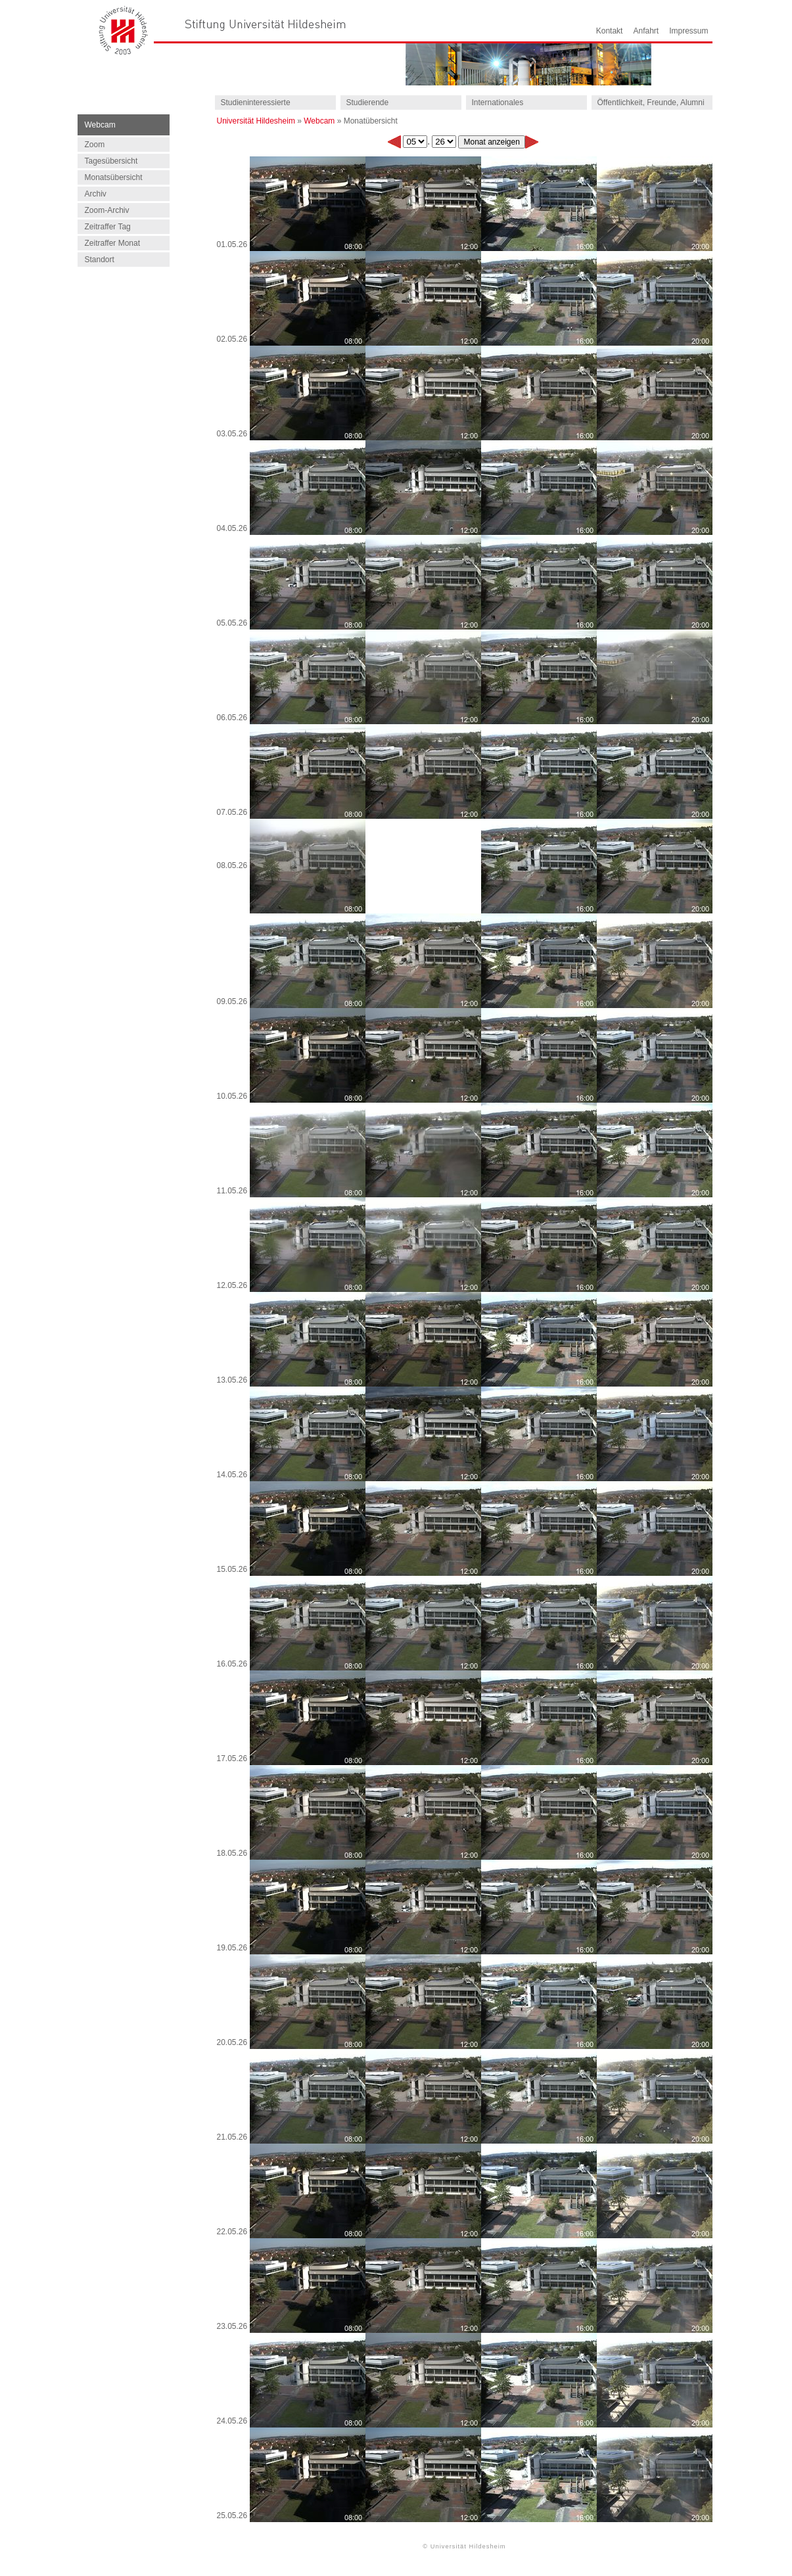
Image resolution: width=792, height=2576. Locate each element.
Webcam (319, 121)
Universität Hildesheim (256, 121)
